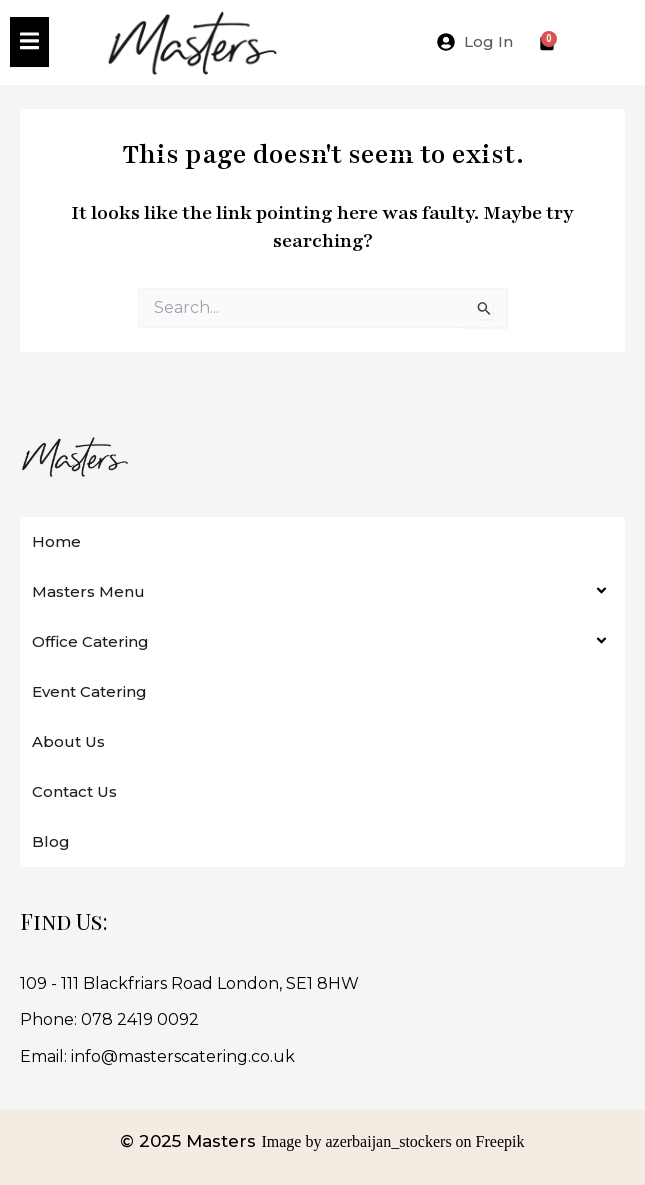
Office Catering (90, 641)
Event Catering (89, 691)
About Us (68, 741)
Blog (51, 841)
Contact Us (74, 791)
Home (56, 541)
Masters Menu (88, 591)
